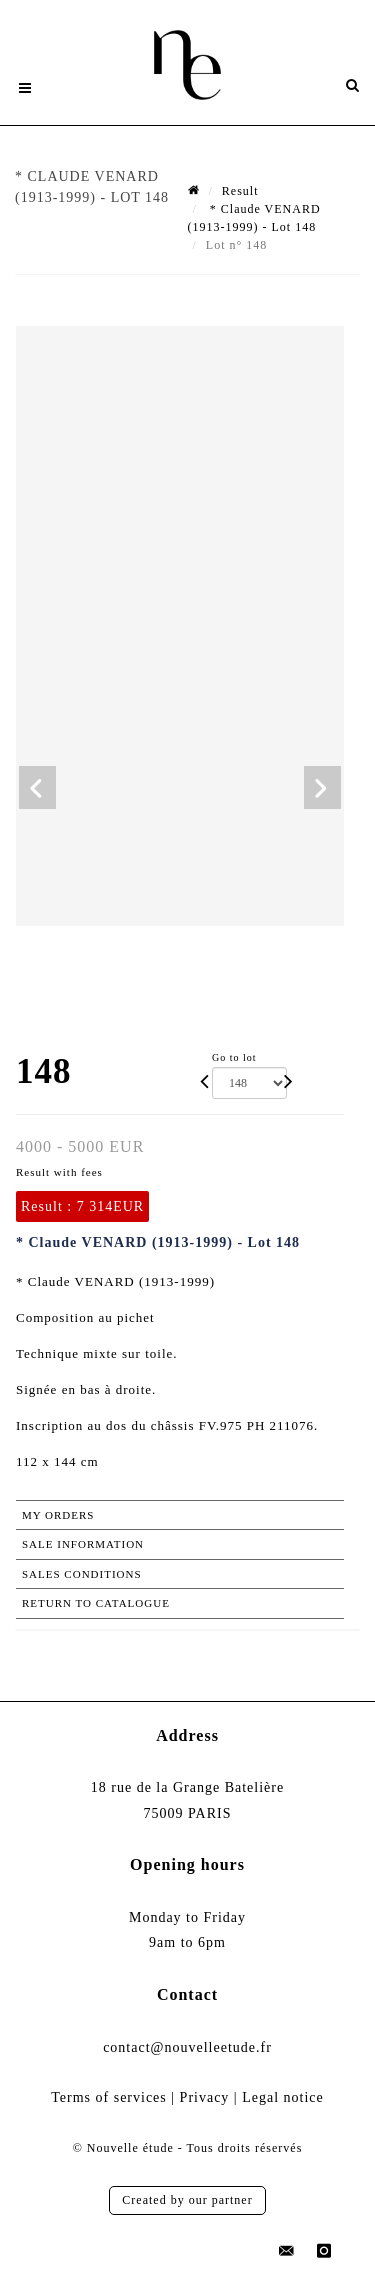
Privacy (205, 2097)
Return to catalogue (96, 1603)
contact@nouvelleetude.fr (187, 2047)
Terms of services (109, 2097)
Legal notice (283, 2097)
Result (240, 191)
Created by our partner (187, 2200)
